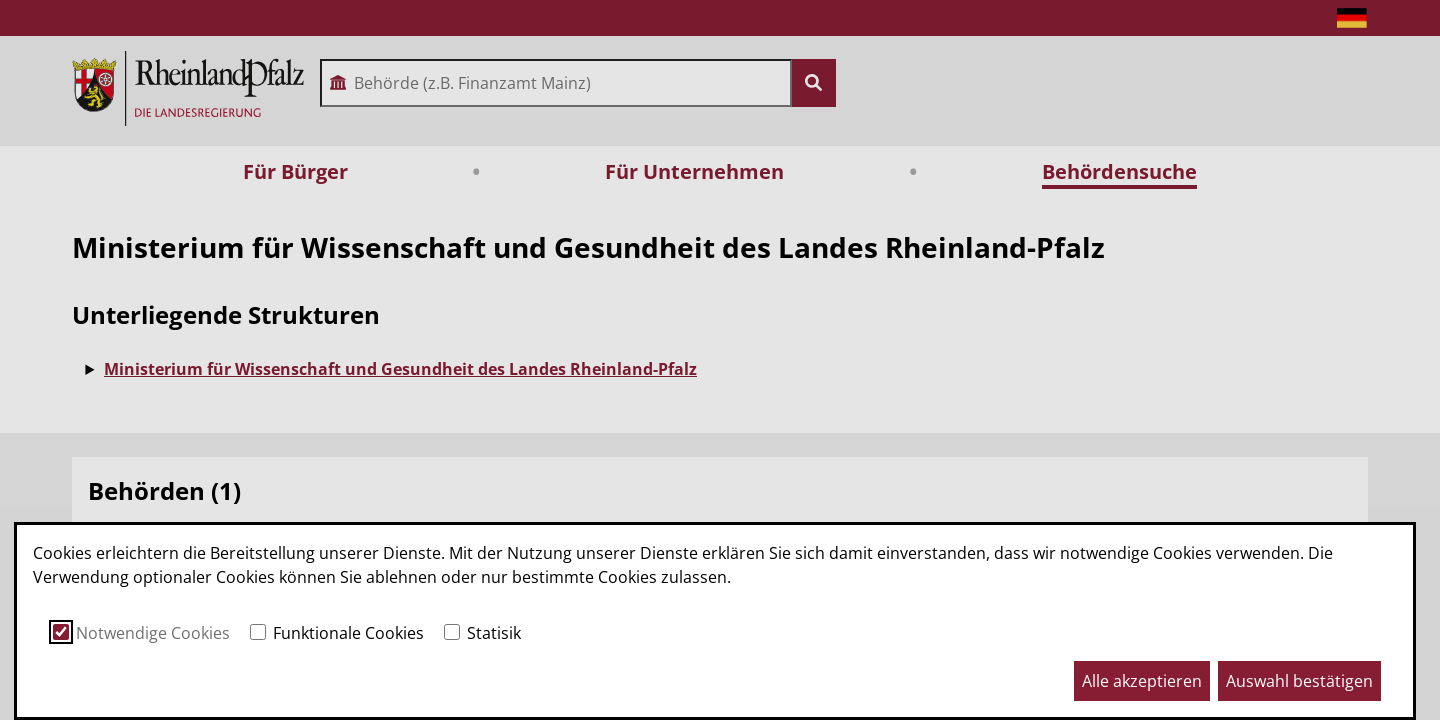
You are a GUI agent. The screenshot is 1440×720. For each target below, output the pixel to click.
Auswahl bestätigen (1299, 681)
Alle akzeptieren (1142, 681)
